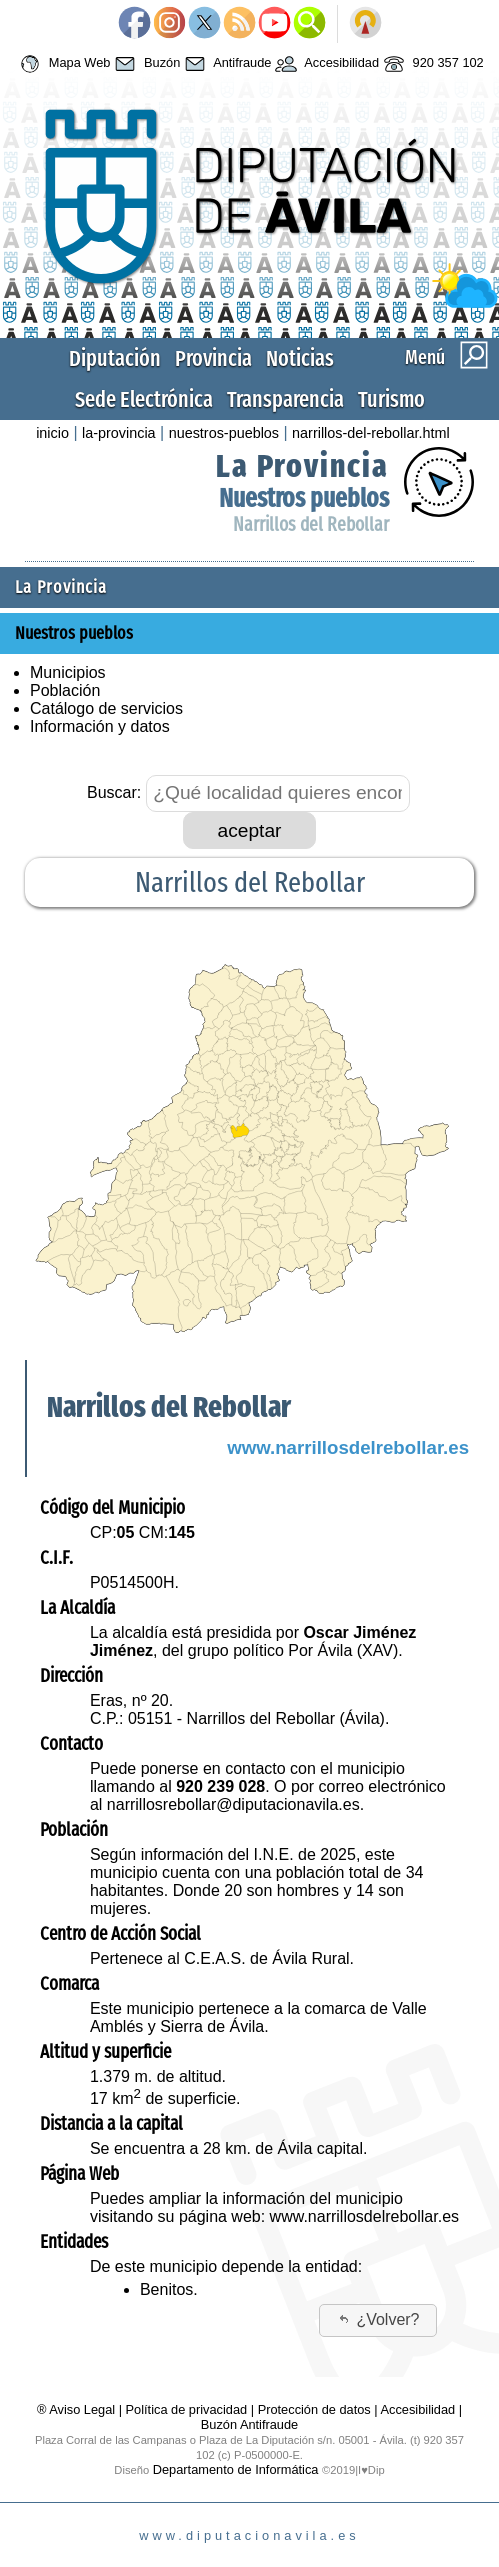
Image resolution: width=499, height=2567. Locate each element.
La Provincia (302, 466)
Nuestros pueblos (304, 498)
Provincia (213, 358)
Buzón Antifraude (249, 2424)
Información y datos (100, 726)
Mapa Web (62, 64)
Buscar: (114, 792)
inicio (52, 433)
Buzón (145, 64)
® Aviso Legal (78, 2409)
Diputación (115, 358)
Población (65, 690)
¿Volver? (378, 2319)
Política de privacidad (187, 2409)
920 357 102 (431, 64)
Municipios (68, 672)
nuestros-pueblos (224, 433)
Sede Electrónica (144, 399)
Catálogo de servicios (106, 708)
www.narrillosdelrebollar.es (348, 1447)
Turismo (391, 399)
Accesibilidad (325, 64)
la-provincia (119, 433)
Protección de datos (314, 2409)
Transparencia (285, 399)
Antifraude (225, 64)
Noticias (300, 358)
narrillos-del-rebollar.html (371, 433)
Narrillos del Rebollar (311, 524)
